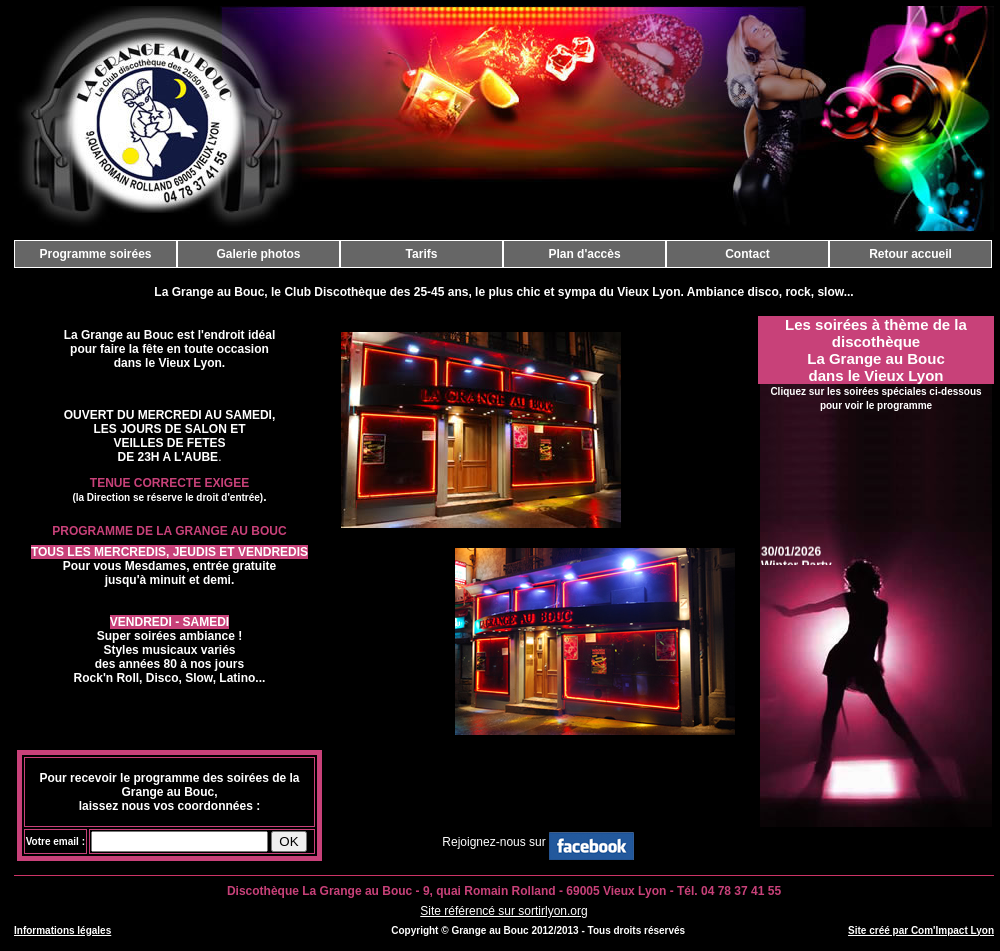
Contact (747, 254)
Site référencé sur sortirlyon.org (503, 911)
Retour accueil (910, 254)
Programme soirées (95, 254)
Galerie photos (258, 254)
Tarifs (422, 254)
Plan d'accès (584, 254)
